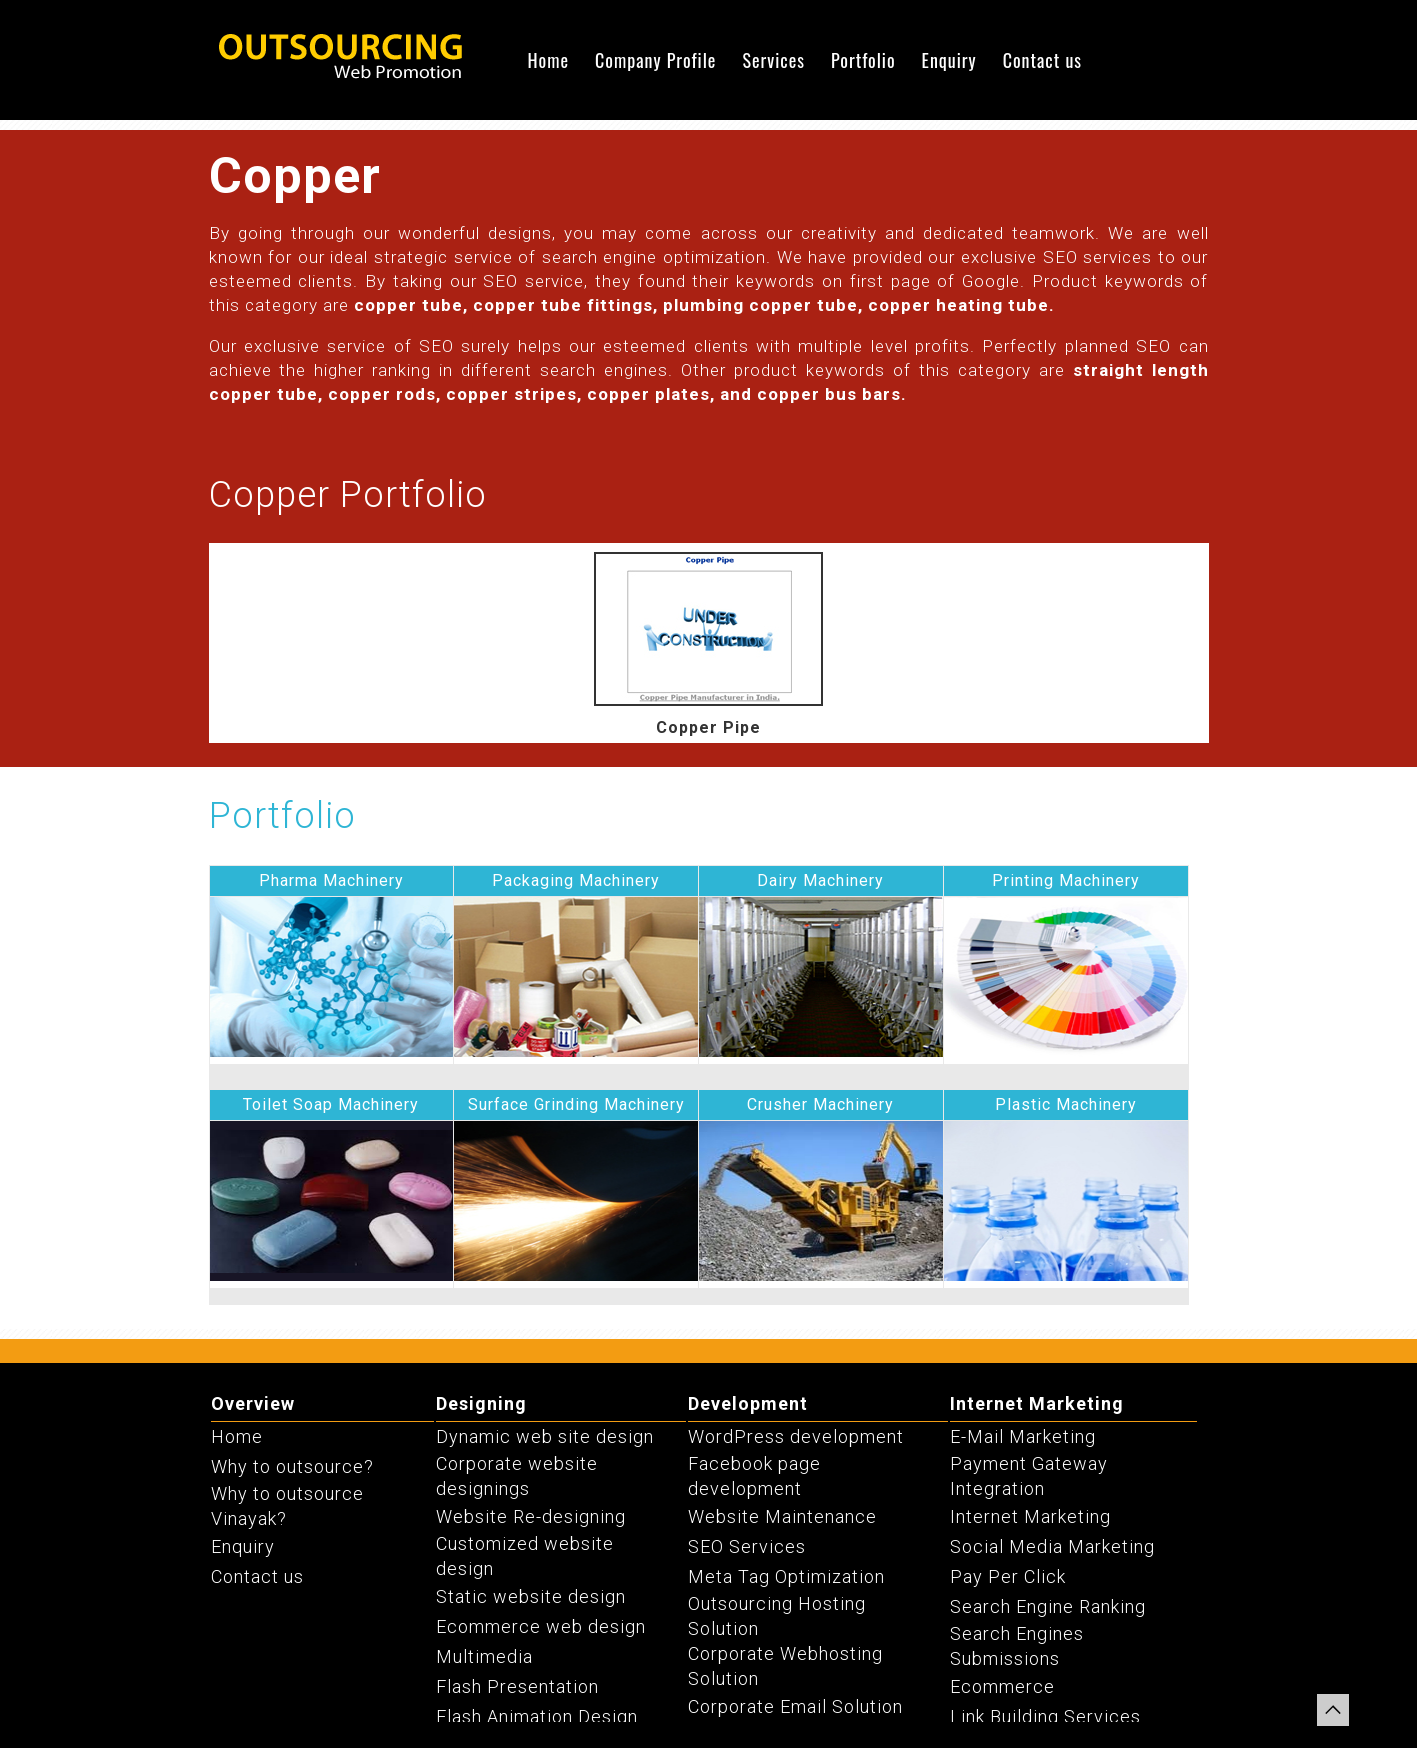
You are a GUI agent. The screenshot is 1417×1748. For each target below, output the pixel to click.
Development (748, 1403)
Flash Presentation (517, 1686)
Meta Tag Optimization (786, 1576)
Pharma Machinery (331, 880)
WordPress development (796, 1436)
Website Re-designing (531, 1516)
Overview (253, 1403)
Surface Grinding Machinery (576, 1104)
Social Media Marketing (1052, 1546)
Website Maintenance (782, 1516)
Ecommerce (1002, 1686)
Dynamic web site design (545, 1436)
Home (548, 60)
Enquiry (949, 60)
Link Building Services (1045, 1716)
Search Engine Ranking (1048, 1606)
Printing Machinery (1066, 880)
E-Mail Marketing (1023, 1436)
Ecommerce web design (541, 1626)
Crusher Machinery (820, 1104)
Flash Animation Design (537, 1716)
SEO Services (747, 1546)
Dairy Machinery (820, 880)
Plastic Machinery (1066, 1104)
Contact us (1042, 60)
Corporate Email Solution (795, 1706)
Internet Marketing (1037, 1403)
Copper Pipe (708, 727)
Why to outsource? (292, 1466)
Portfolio (863, 60)
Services (773, 60)
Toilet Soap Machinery (331, 1104)
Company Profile (655, 60)
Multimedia (484, 1656)
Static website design (531, 1596)
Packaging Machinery (576, 880)
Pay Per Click (1008, 1576)
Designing (481, 1403)
